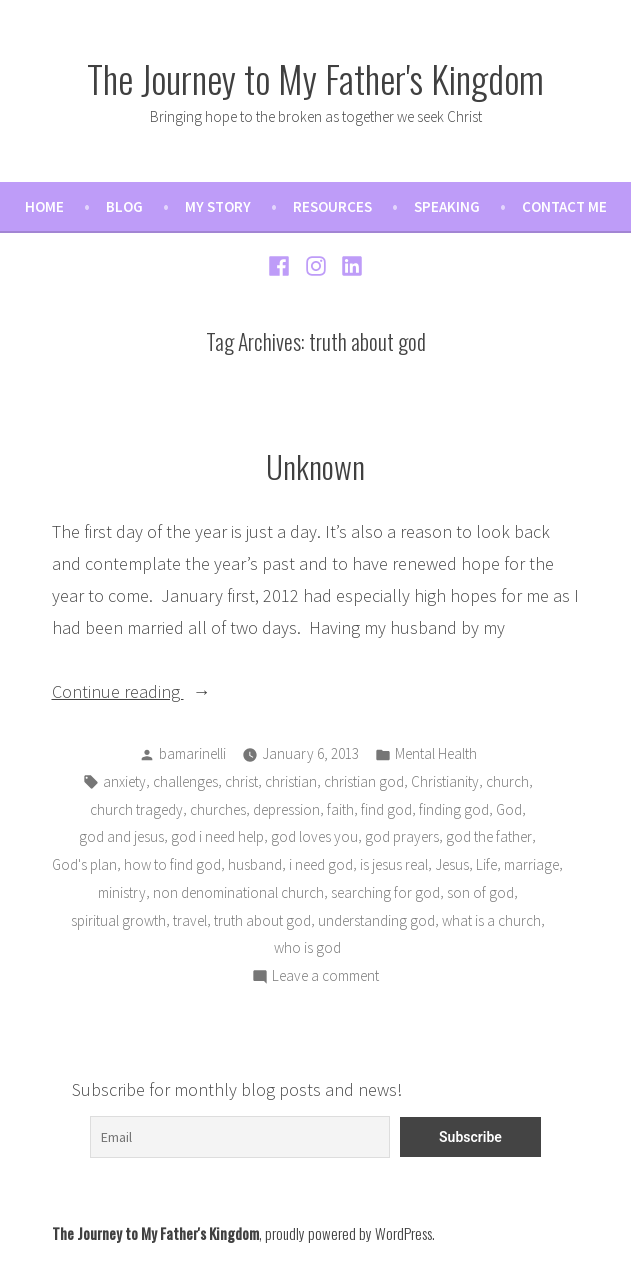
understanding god (376, 920)
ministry (122, 892)
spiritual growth (118, 920)
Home (44, 206)
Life (486, 864)
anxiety (124, 781)
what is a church (491, 920)
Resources (332, 206)
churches (218, 809)
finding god (454, 809)
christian (291, 781)
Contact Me (564, 206)
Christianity (445, 781)
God (509, 809)
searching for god (385, 892)
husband (255, 864)
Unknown (315, 466)
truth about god (262, 920)
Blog (124, 206)
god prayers (402, 836)
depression (286, 809)
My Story (218, 206)
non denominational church (238, 892)
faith (340, 809)
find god (386, 809)
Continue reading (160, 689)
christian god (364, 781)
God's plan (84, 864)
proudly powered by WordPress (348, 1233)
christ (241, 781)
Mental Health (436, 753)
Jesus (452, 864)
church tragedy (136, 809)
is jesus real (394, 864)
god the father (489, 836)
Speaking (447, 206)
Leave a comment (325, 976)
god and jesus (121, 836)
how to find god (172, 864)
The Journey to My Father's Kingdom (315, 78)
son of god (480, 892)
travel (190, 920)
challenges (185, 781)
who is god (307, 947)
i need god (321, 864)
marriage (531, 864)
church (507, 781)
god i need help (217, 836)
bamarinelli (192, 753)
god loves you (314, 836)
